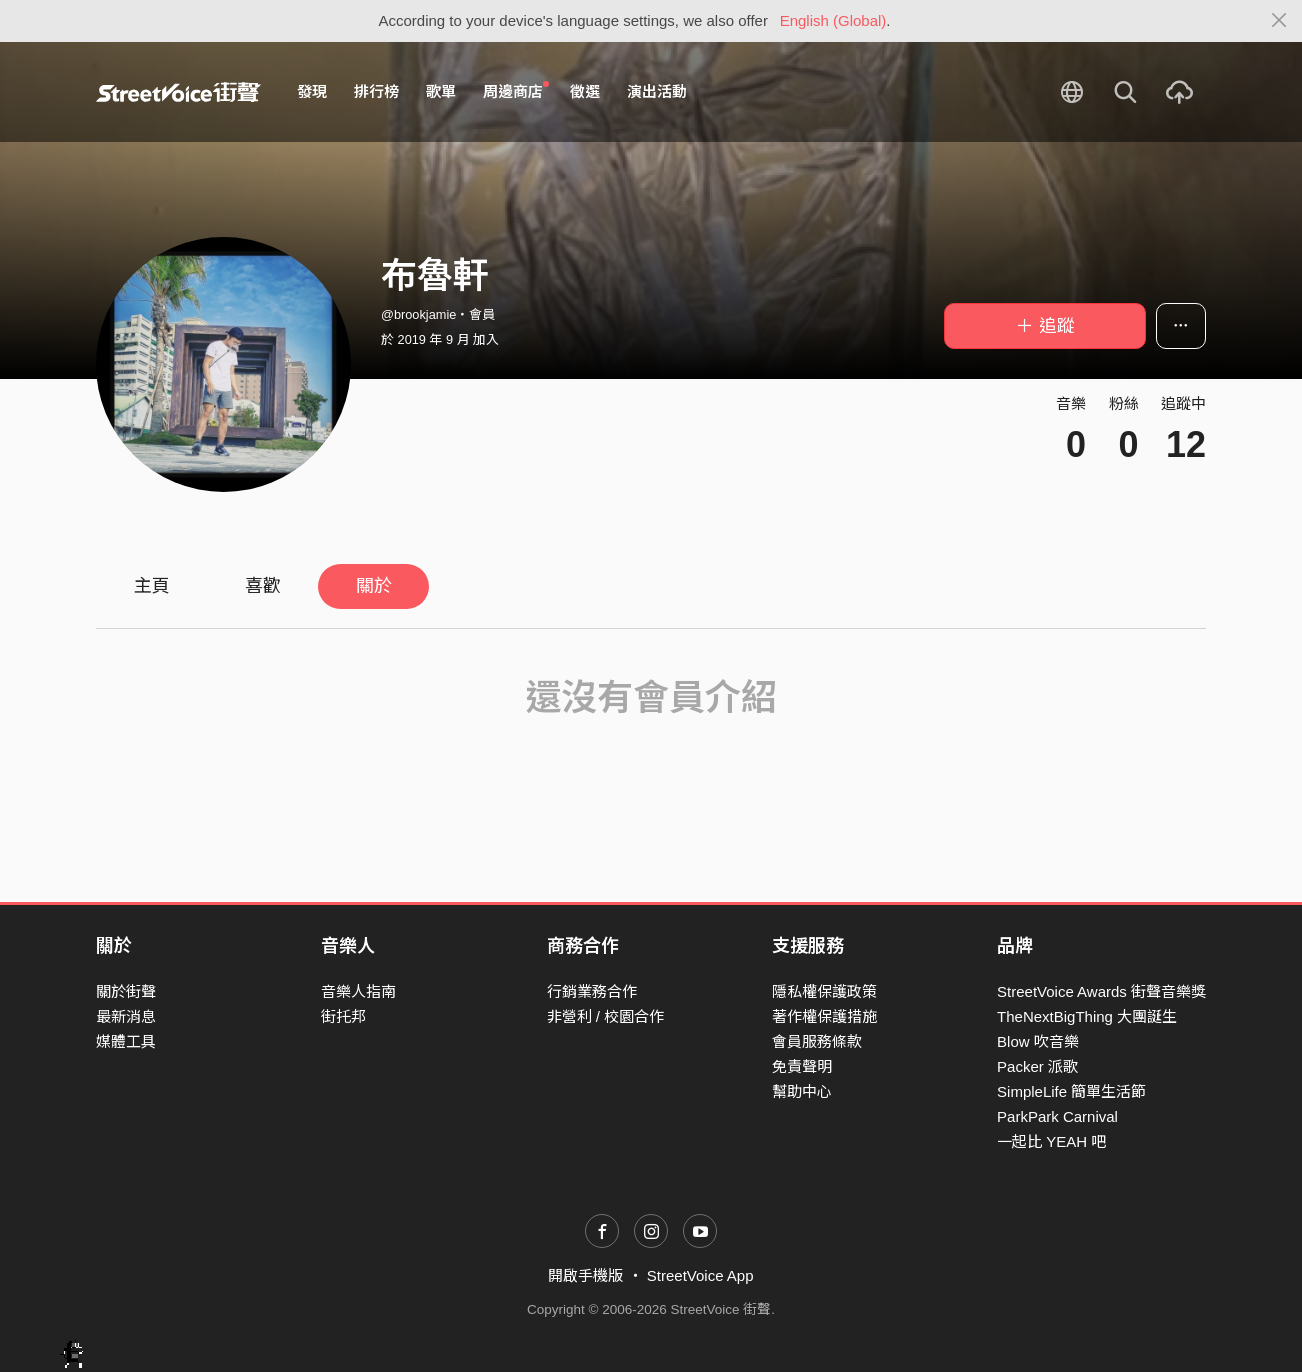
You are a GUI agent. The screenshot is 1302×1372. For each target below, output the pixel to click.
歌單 (441, 91)
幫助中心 (802, 1091)
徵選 (585, 91)
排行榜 (376, 91)
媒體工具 (126, 1041)
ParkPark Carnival (1057, 1116)
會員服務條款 (817, 1041)
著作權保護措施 (824, 1016)
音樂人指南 (358, 991)
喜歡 (263, 586)
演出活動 (657, 91)
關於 (374, 586)
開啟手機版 (585, 1275)
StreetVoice (178, 92)
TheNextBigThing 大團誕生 (1087, 1016)
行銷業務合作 (592, 991)
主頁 (152, 586)
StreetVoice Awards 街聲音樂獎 (1101, 991)
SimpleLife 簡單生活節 (1071, 1091)
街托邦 (343, 1016)
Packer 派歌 (1037, 1066)
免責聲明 (802, 1066)
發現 (312, 91)
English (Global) (833, 20)
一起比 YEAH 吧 (1051, 1141)
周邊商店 (516, 91)
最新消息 (126, 1016)
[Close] (1279, 21)
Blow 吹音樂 (1038, 1041)
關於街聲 (126, 991)
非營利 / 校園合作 (606, 1016)
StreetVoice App (700, 1275)
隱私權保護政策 (824, 991)
